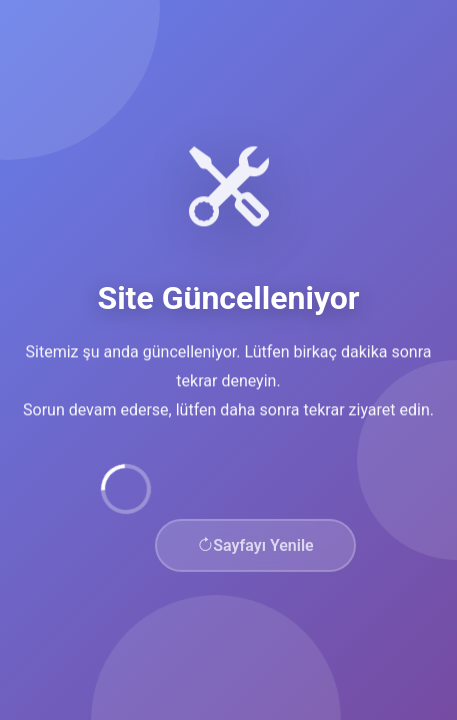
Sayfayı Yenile (255, 547)
